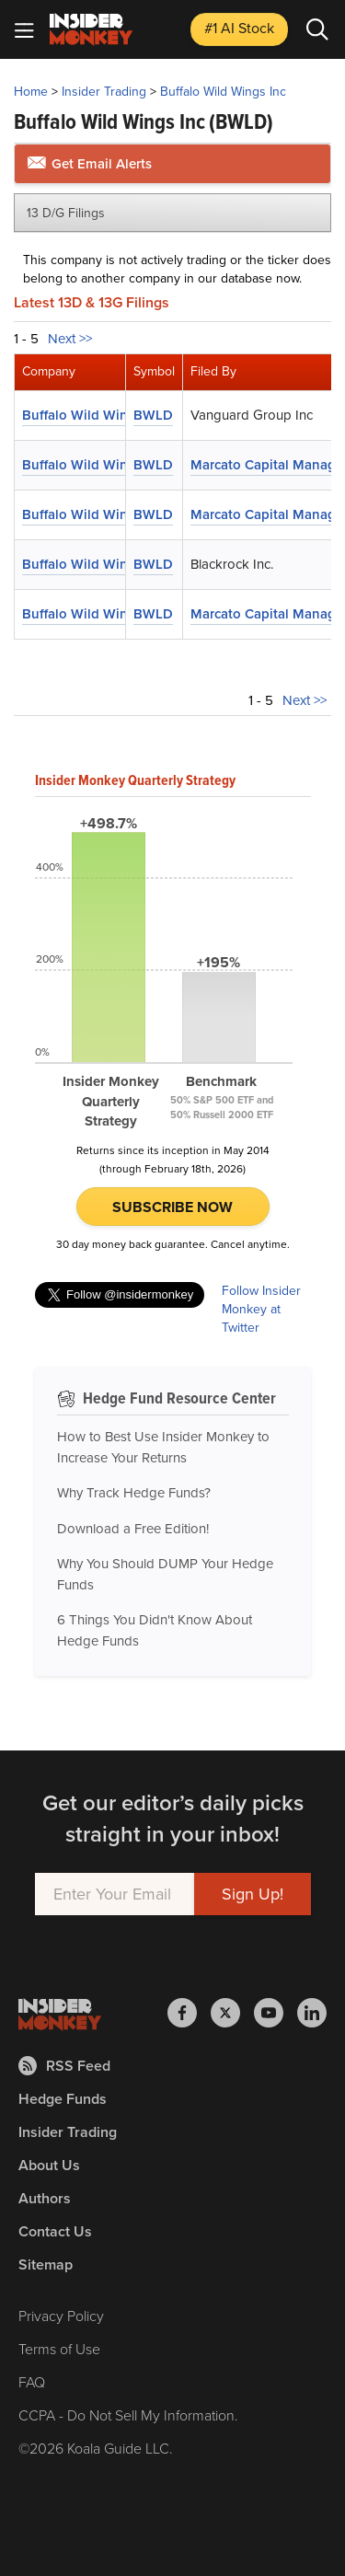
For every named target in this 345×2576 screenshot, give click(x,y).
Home (31, 91)
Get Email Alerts (90, 164)
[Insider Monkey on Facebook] (189, 2012)
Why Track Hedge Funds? (134, 1493)
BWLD (153, 415)
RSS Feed (64, 2065)
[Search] (317, 29)
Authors (44, 2198)
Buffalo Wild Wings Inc (223, 91)
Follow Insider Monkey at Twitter (261, 1309)
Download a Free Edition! (133, 1529)
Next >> (70, 339)
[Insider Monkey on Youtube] (275, 2012)
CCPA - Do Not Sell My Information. (128, 2415)
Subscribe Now (172, 1207)
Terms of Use (59, 2349)
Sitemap (45, 2264)
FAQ (31, 2382)
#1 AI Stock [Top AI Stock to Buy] (239, 28)
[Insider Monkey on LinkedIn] (312, 2012)
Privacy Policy (61, 2316)
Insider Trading (104, 91)
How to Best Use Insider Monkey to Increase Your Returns (163, 1447)
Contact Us (55, 2231)
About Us (49, 2165)
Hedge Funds (62, 2098)
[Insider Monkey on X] (232, 2012)
